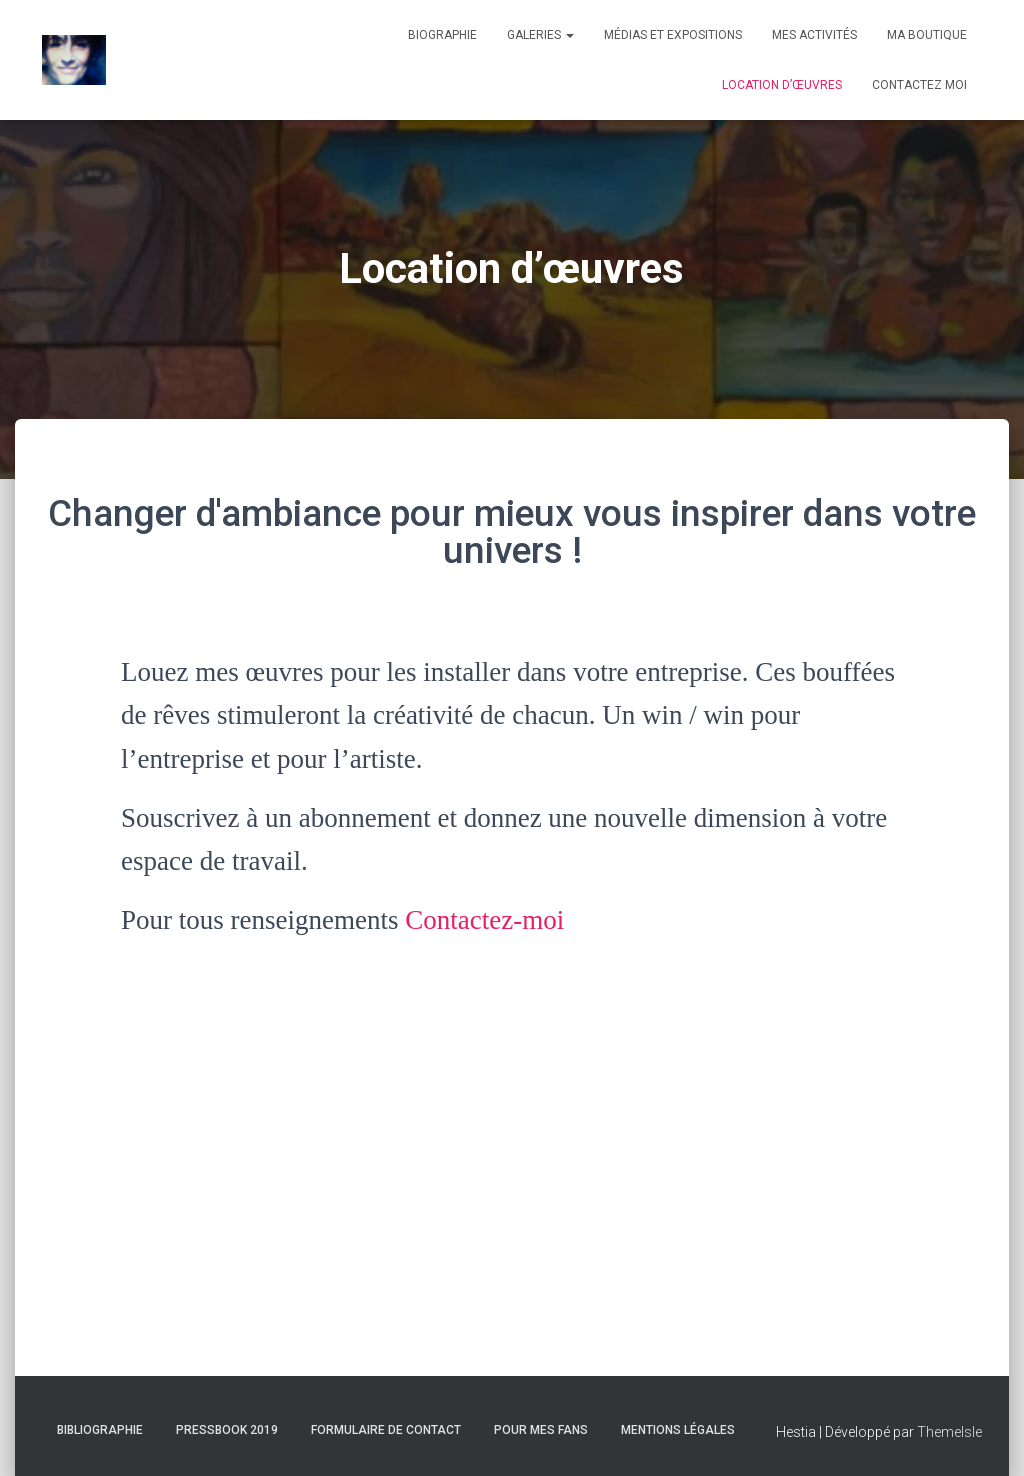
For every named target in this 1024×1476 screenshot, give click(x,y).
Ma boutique (927, 35)
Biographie (442, 35)
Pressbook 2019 (227, 1430)
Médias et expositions (673, 35)
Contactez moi (919, 85)
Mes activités (814, 35)
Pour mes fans (541, 1430)
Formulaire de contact (386, 1430)
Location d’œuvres (782, 85)
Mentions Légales (678, 1430)
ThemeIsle (949, 1432)
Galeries (540, 35)
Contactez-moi (484, 920)
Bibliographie (100, 1430)
